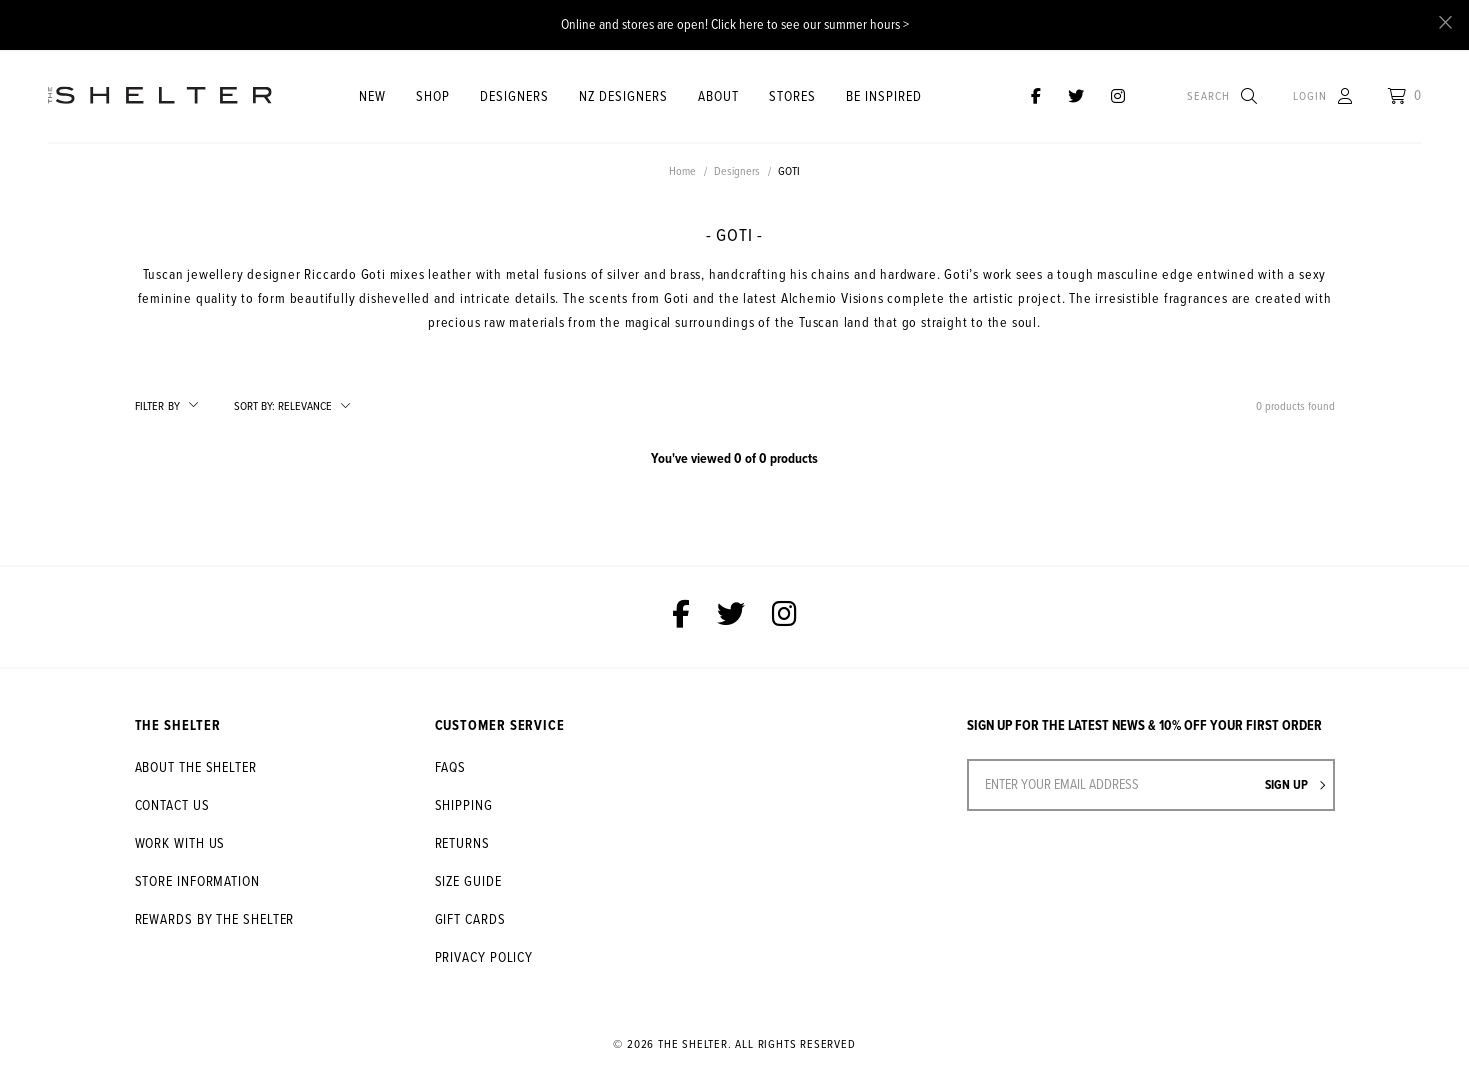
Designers (514, 97)
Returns (462, 844)
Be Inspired (884, 97)
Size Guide (468, 882)
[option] (734, 192)
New (372, 97)
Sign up (1295, 785)
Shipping (464, 806)
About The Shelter (196, 768)
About (718, 97)
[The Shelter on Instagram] (1118, 97)
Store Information (197, 882)
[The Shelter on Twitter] (1076, 97)
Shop (433, 97)
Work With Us (180, 844)
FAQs (451, 768)
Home (682, 172)
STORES (792, 97)
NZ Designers (623, 97)
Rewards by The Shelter (215, 920)
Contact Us (172, 806)
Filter (157, 407)
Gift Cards (470, 920)
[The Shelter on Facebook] (1036, 97)
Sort (254, 407)
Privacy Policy (484, 958)
